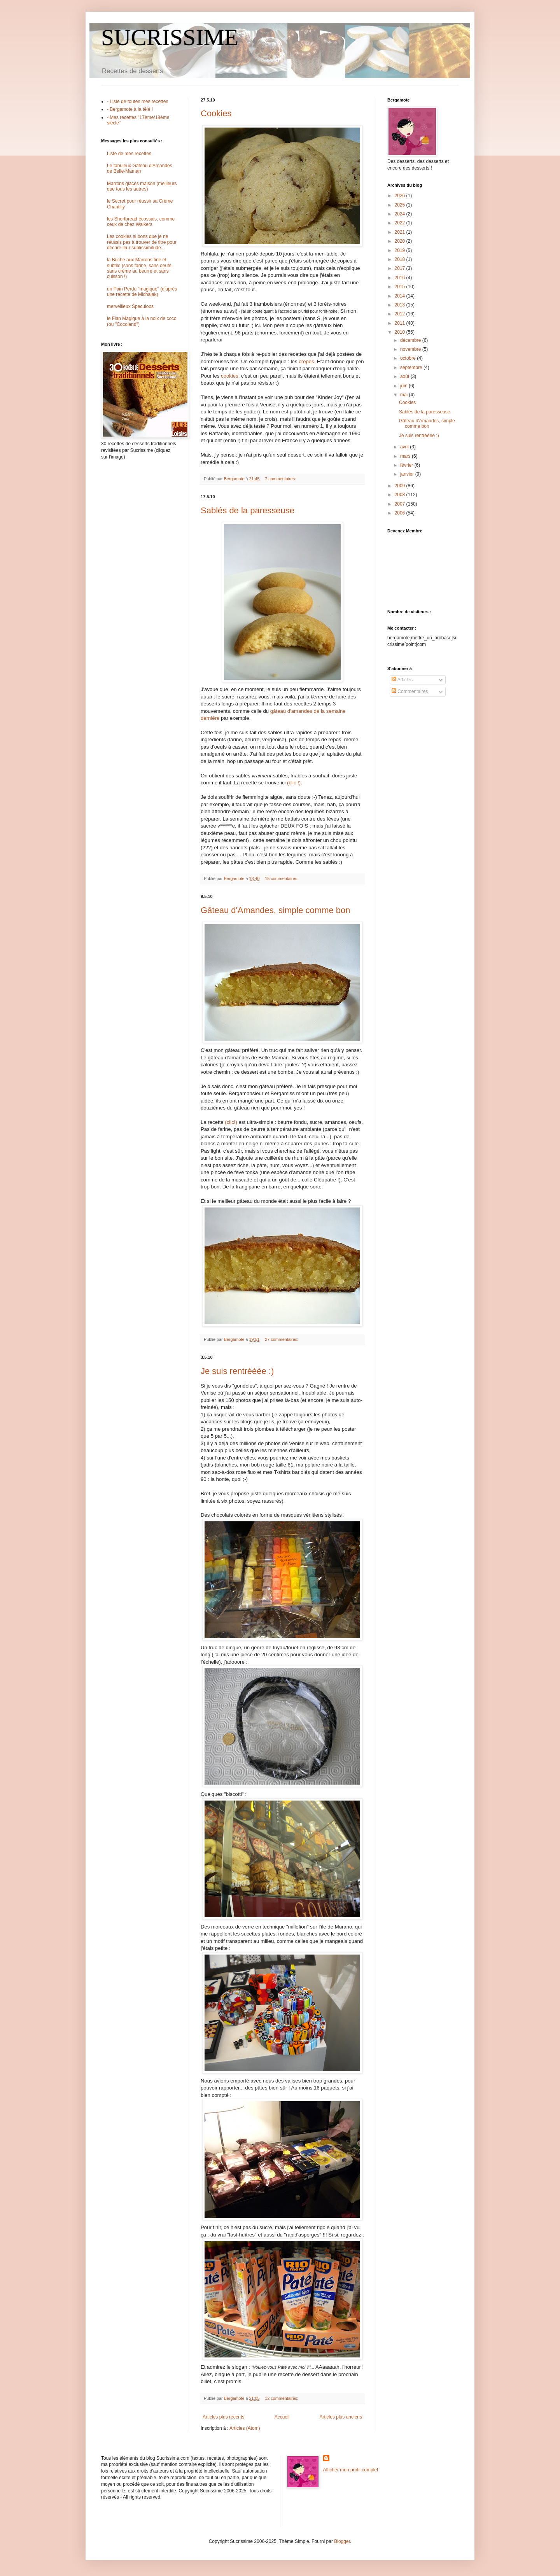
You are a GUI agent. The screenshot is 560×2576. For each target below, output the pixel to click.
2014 (400, 296)
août (405, 376)
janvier (407, 474)
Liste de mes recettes (129, 153)
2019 (400, 250)
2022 (400, 223)
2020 (400, 241)
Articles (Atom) (244, 2428)
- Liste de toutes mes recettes (137, 101)
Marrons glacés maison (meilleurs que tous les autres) (142, 186)
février (407, 465)
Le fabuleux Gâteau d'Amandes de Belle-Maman (139, 168)
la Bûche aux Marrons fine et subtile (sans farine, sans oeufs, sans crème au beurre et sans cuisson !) (140, 268)
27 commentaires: (282, 1339)
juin (404, 385)
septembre (412, 367)
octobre (408, 358)
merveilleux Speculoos (130, 306)
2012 (400, 314)
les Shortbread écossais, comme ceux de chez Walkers (141, 221)
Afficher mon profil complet (350, 2470)
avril (405, 447)
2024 (400, 214)
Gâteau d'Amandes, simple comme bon (275, 910)
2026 (400, 195)
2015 (400, 286)
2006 (400, 513)
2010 (400, 332)
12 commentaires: (282, 2398)
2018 (400, 259)
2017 (400, 268)
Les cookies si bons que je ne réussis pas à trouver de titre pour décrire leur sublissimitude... (142, 242)
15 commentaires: (282, 878)
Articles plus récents (223, 2417)
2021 (400, 232)
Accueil (282, 2417)
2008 (400, 494)
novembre (411, 349)
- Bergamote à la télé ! (130, 109)
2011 (400, 323)
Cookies (216, 113)
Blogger (342, 2541)
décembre (411, 340)
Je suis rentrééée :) (237, 1371)
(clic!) (231, 1122)
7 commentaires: (281, 478)
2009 (400, 485)
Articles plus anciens (341, 2417)
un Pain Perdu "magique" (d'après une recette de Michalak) (142, 291)
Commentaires (410, 691)
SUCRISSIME (169, 37)
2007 (400, 504)
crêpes (306, 361)
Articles (402, 679)
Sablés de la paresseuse (247, 510)
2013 (400, 305)
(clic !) (294, 783)
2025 (400, 205)
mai (404, 394)
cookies (229, 376)
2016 (400, 277)
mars (406, 456)
